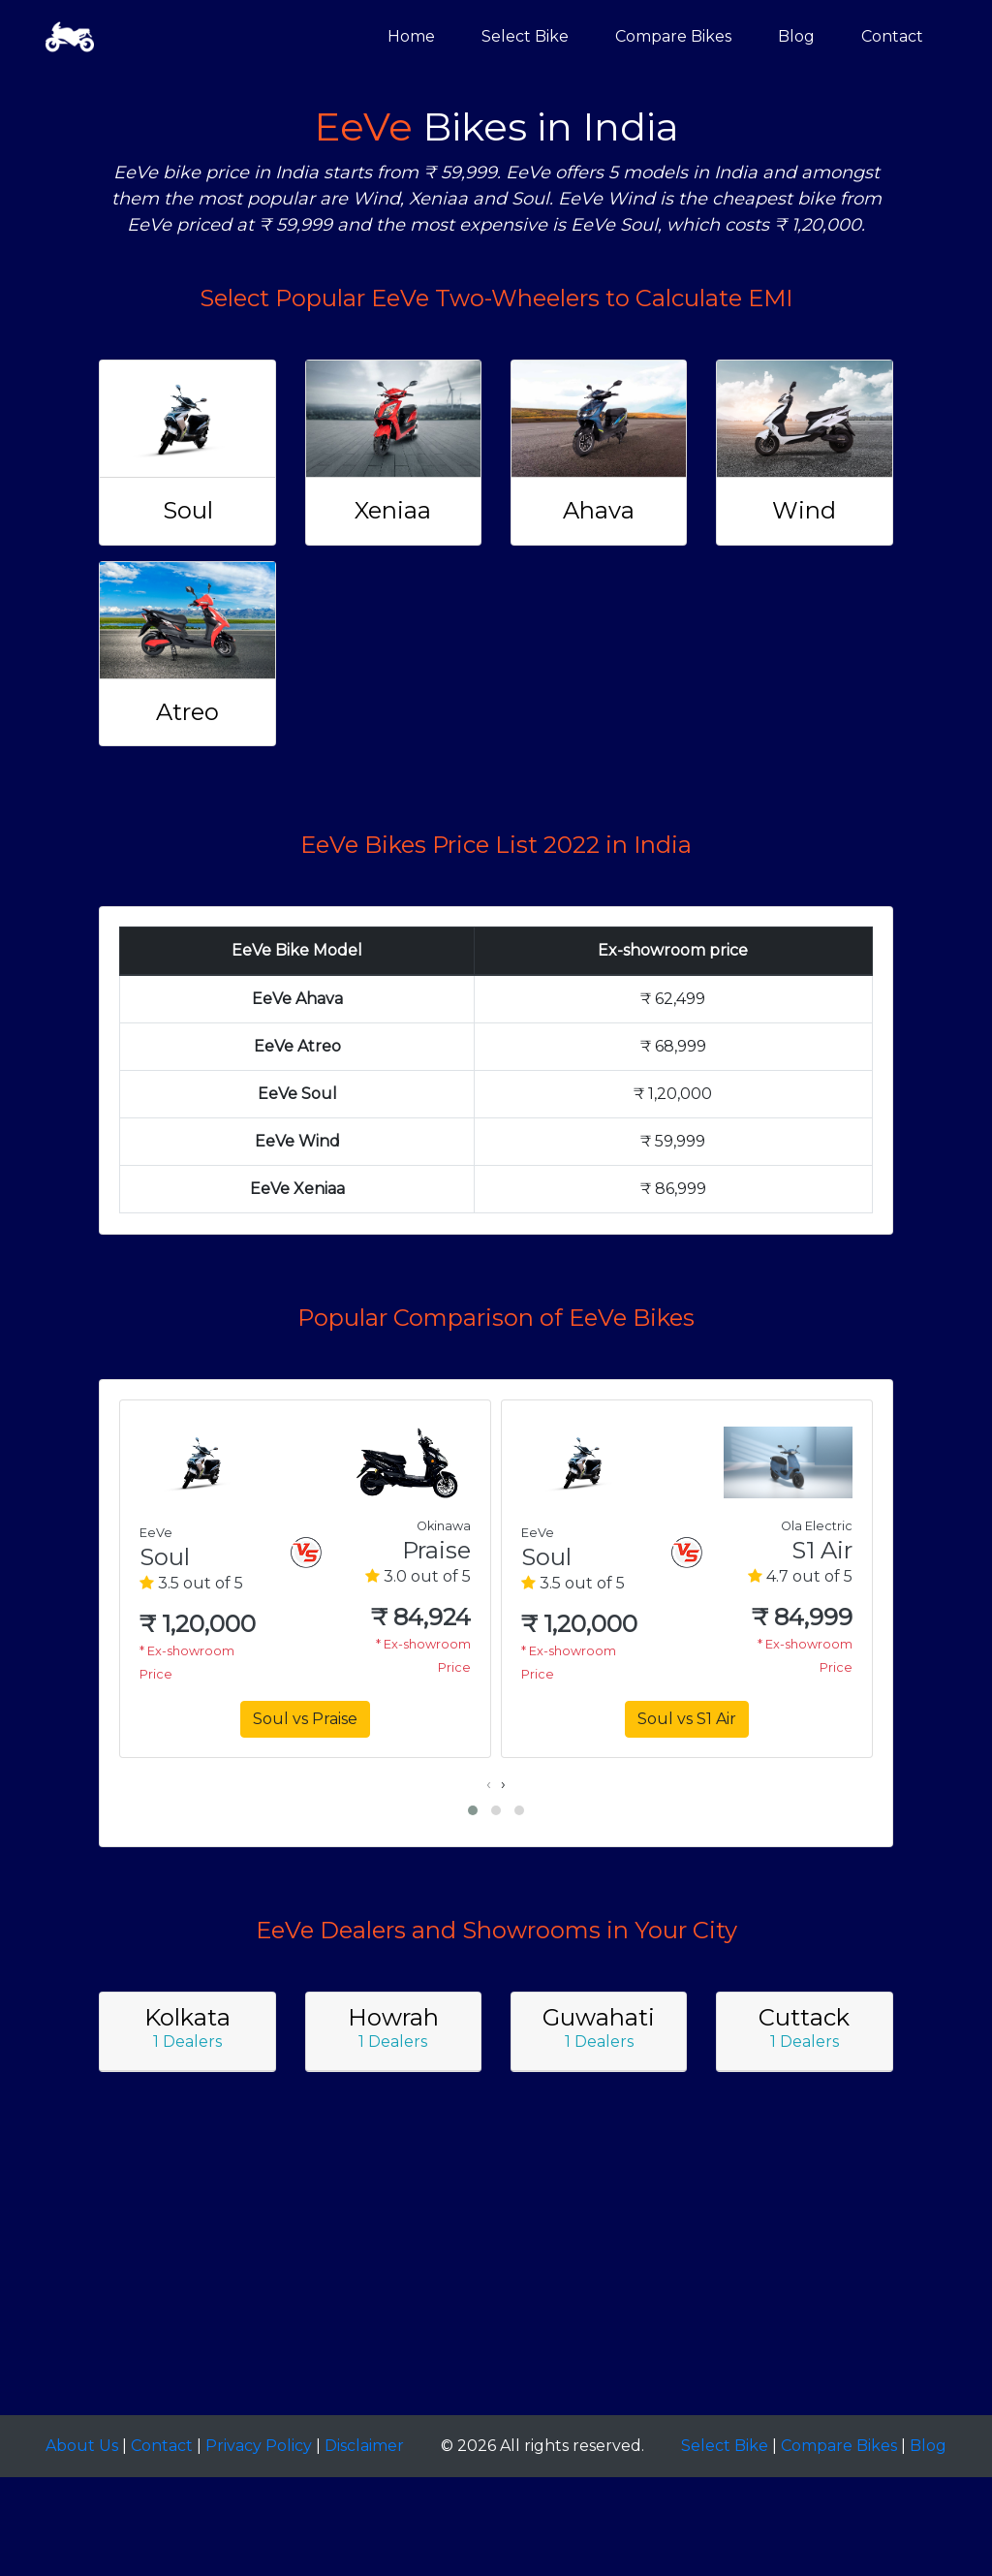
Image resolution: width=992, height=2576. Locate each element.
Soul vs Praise (305, 1719)
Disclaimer (364, 2445)
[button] (472, 1810)
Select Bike (525, 36)
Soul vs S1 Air (686, 1719)
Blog (796, 36)
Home (411, 36)
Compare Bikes (673, 36)
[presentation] (488, 1784)
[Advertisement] (496, 2269)
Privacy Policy (258, 2445)
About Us (82, 2445)
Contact (892, 36)
